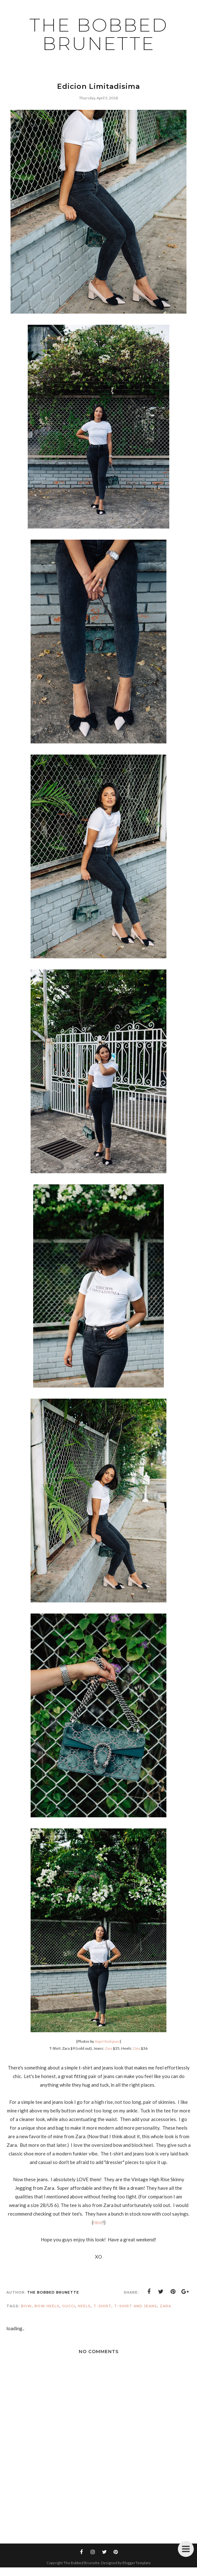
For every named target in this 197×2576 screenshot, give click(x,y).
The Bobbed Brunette (98, 34)
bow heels (47, 2306)
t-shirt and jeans (135, 2306)
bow (26, 2306)
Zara (165, 2306)
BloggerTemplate (136, 2563)
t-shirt (102, 2306)
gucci (68, 2306)
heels (84, 2306)
